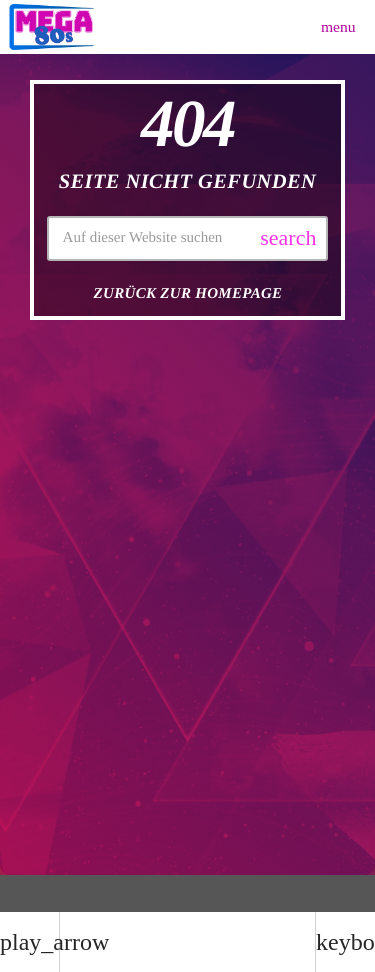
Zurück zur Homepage (188, 294)
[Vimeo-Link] (51, 27)
